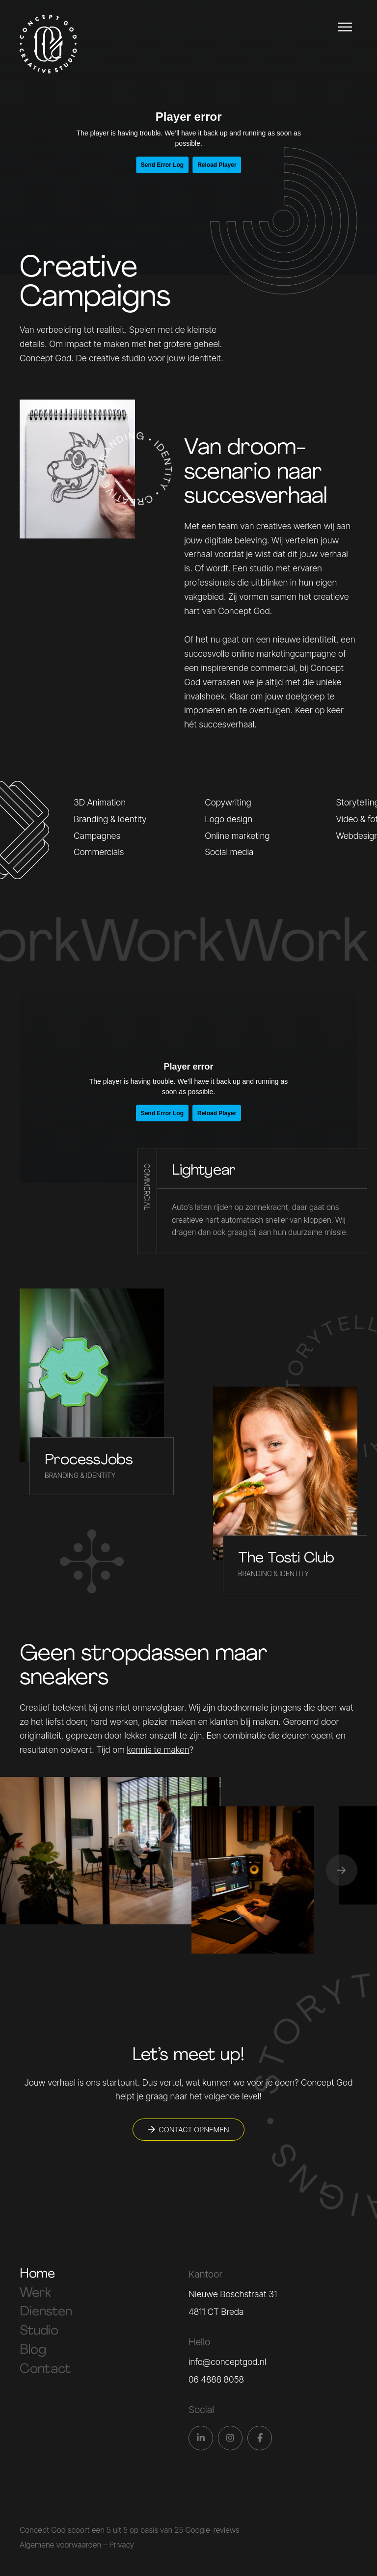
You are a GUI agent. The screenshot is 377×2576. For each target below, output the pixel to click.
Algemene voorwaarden (60, 2544)
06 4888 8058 (216, 2379)
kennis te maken (158, 1749)
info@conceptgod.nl (227, 2362)
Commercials (99, 852)
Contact (45, 2369)
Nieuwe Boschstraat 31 (232, 2294)
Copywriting (228, 802)
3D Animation (100, 802)
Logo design (228, 819)
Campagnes (97, 836)
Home (37, 2274)
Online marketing (237, 836)
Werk (35, 2293)
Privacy (121, 2544)
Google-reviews (212, 2530)
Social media (229, 852)
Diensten (46, 2312)
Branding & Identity (110, 819)
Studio (39, 2331)
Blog (33, 2350)
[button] (341, 1870)
